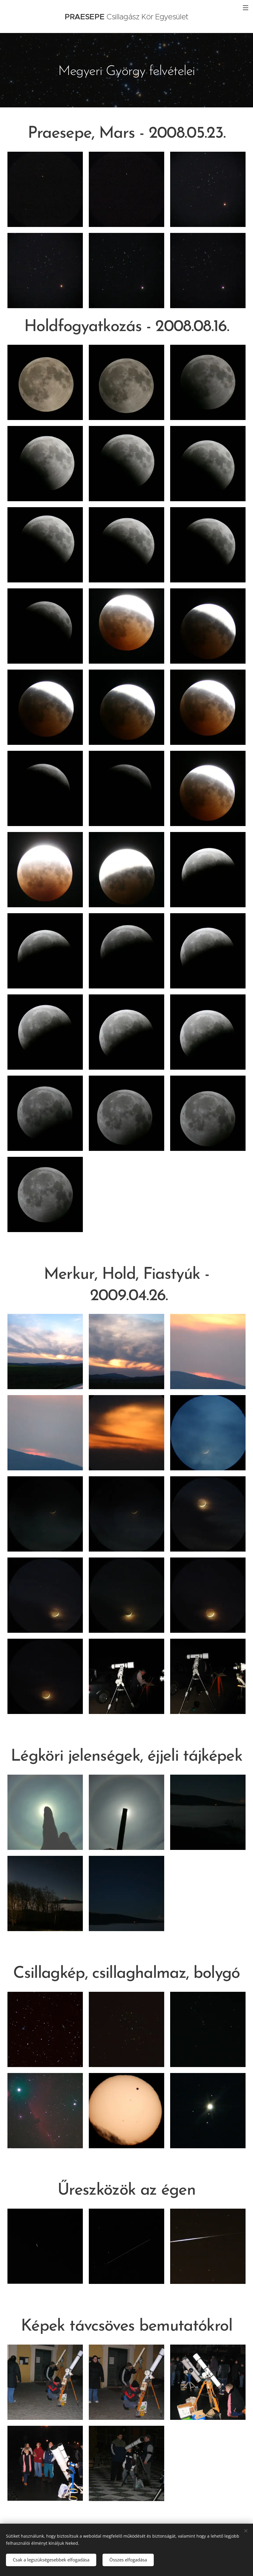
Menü (245, 7)
